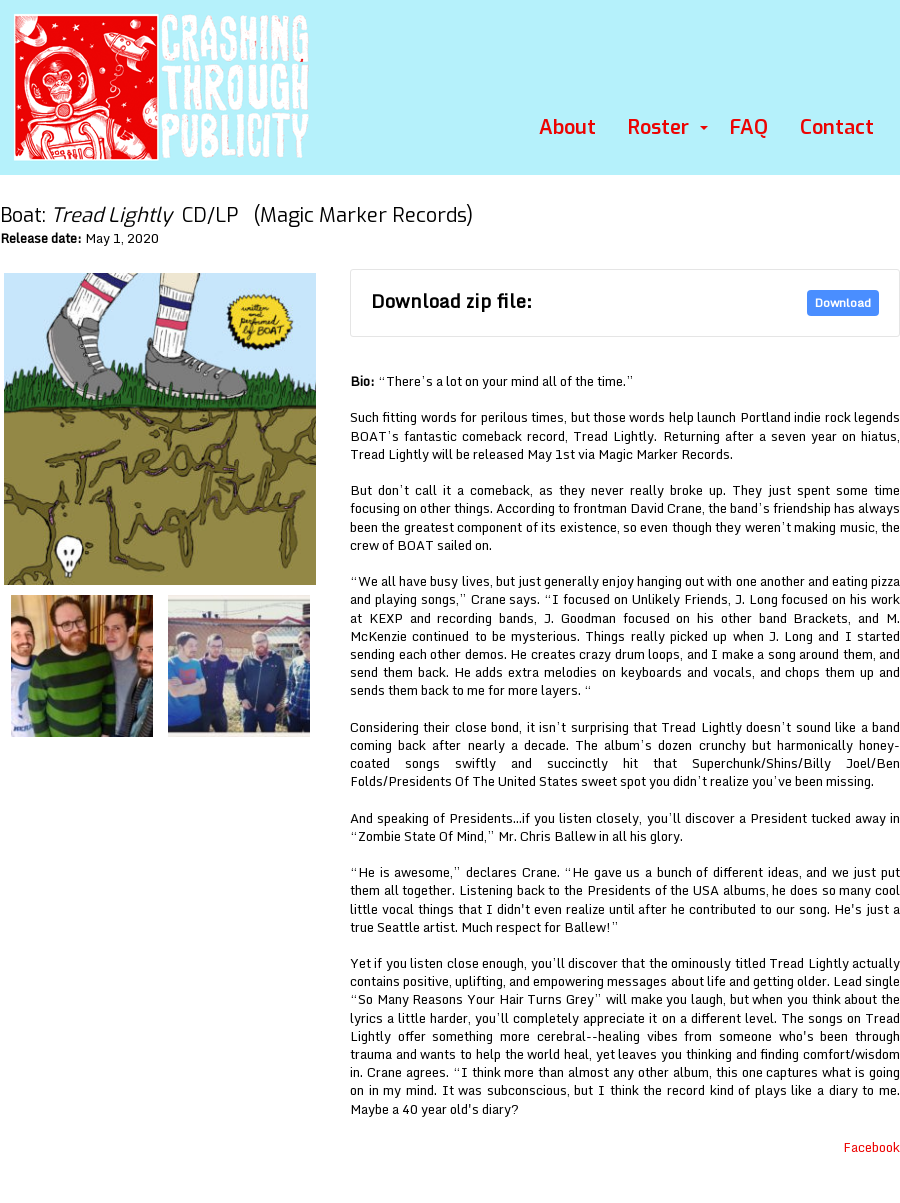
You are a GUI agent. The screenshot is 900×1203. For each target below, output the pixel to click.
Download (843, 302)
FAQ (749, 127)
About (567, 127)
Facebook (871, 1147)
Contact (837, 127)
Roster (658, 127)
